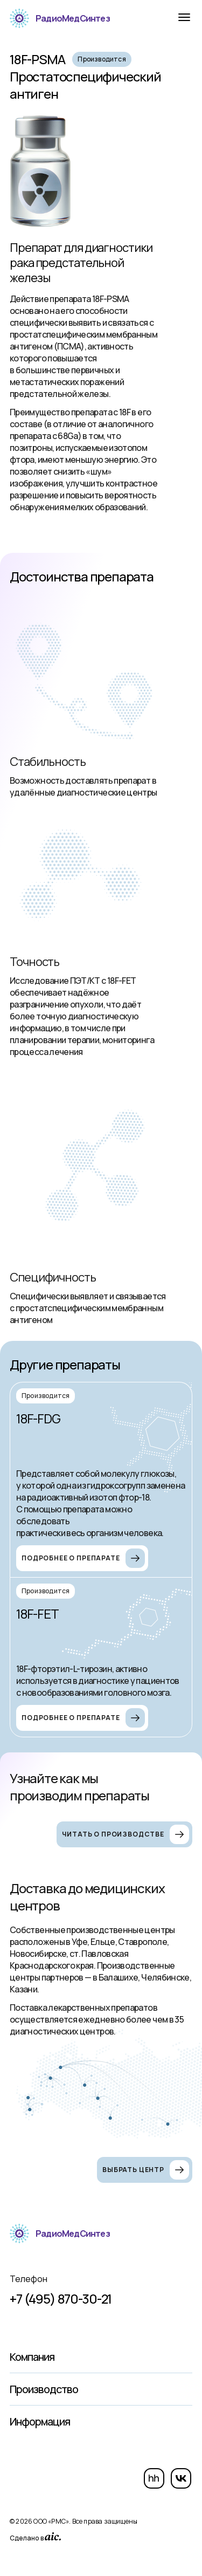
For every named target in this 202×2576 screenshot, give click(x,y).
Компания (32, 2356)
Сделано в (35, 2537)
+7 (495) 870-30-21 (61, 2298)
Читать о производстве (125, 1834)
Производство (44, 2389)
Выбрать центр (145, 2170)
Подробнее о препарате (83, 1558)
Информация (40, 2421)
